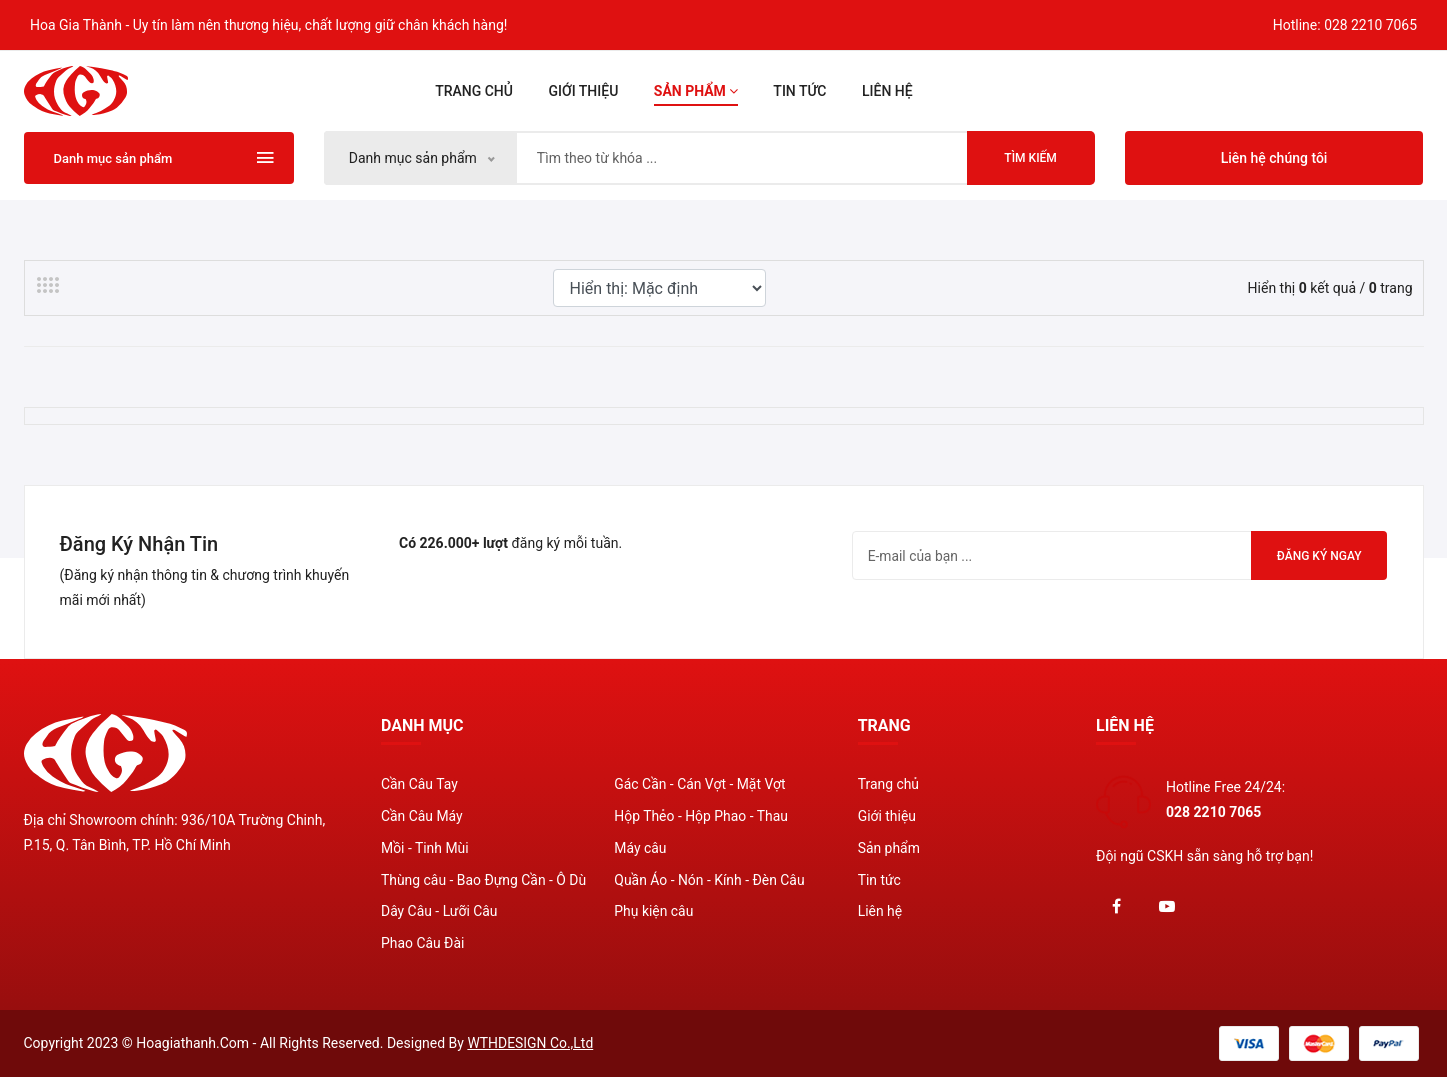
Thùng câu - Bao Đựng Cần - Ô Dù (484, 881)
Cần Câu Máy (422, 817)
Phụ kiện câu (654, 913)
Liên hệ (887, 91)
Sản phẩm (696, 91)
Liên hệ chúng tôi (1274, 158)
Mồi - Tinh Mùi (425, 849)
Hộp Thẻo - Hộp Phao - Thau (701, 817)
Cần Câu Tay (419, 785)
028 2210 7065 (1371, 25)
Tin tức (799, 91)
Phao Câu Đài (423, 945)
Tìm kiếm (1030, 158)
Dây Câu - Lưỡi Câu (439, 913)
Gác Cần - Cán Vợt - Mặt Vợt (700, 785)
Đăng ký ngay (1317, 556)
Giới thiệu (583, 91)
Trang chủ (474, 91)
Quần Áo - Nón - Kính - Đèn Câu (710, 881)
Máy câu (640, 849)
